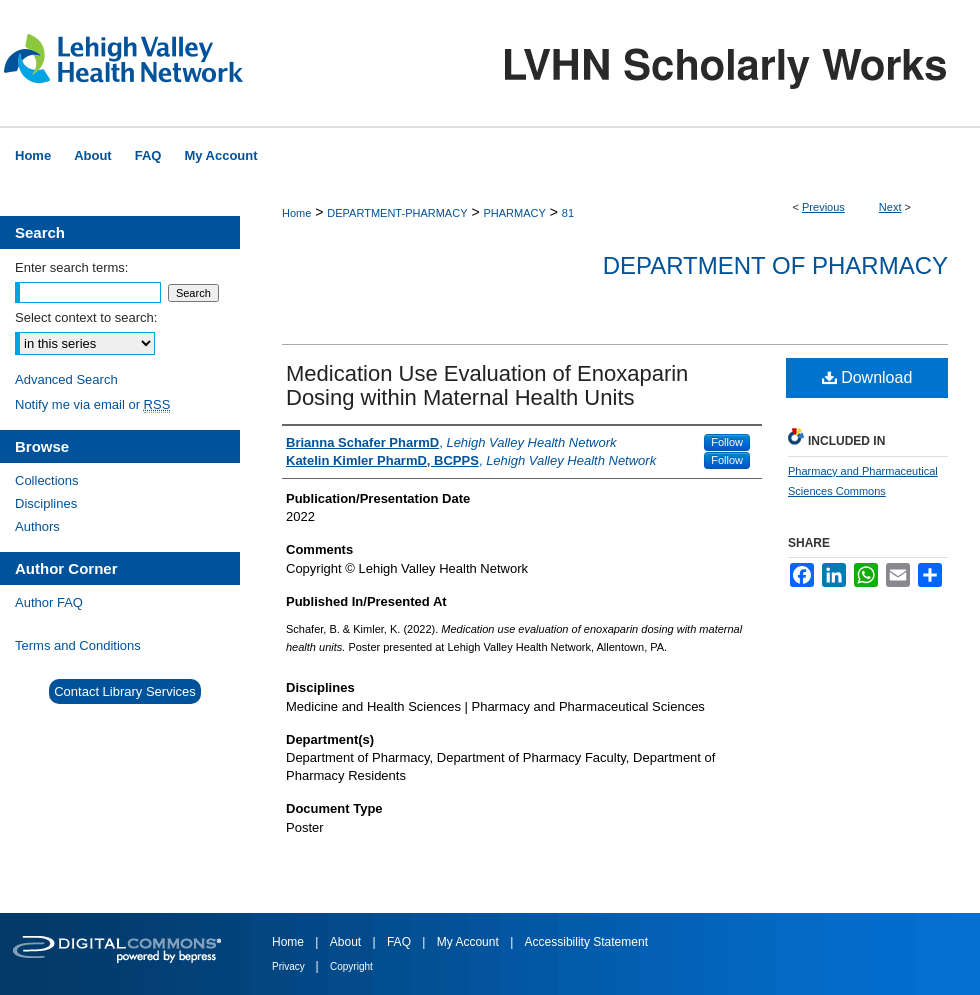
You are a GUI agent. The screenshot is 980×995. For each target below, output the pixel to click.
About (347, 942)
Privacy (290, 966)
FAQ (400, 942)
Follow (727, 442)
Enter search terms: (71, 267)
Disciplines (46, 503)
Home (296, 213)
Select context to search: (86, 317)
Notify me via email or (92, 404)
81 (568, 213)
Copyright (351, 966)
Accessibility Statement (586, 942)
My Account (469, 942)
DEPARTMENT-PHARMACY (397, 213)
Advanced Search (66, 379)
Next (890, 207)
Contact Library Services (125, 691)
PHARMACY (514, 213)
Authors (37, 526)
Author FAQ (49, 602)
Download (867, 377)
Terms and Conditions (78, 645)
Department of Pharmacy (775, 265)
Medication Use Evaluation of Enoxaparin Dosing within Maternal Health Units (487, 385)
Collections (47, 480)
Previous (823, 207)
